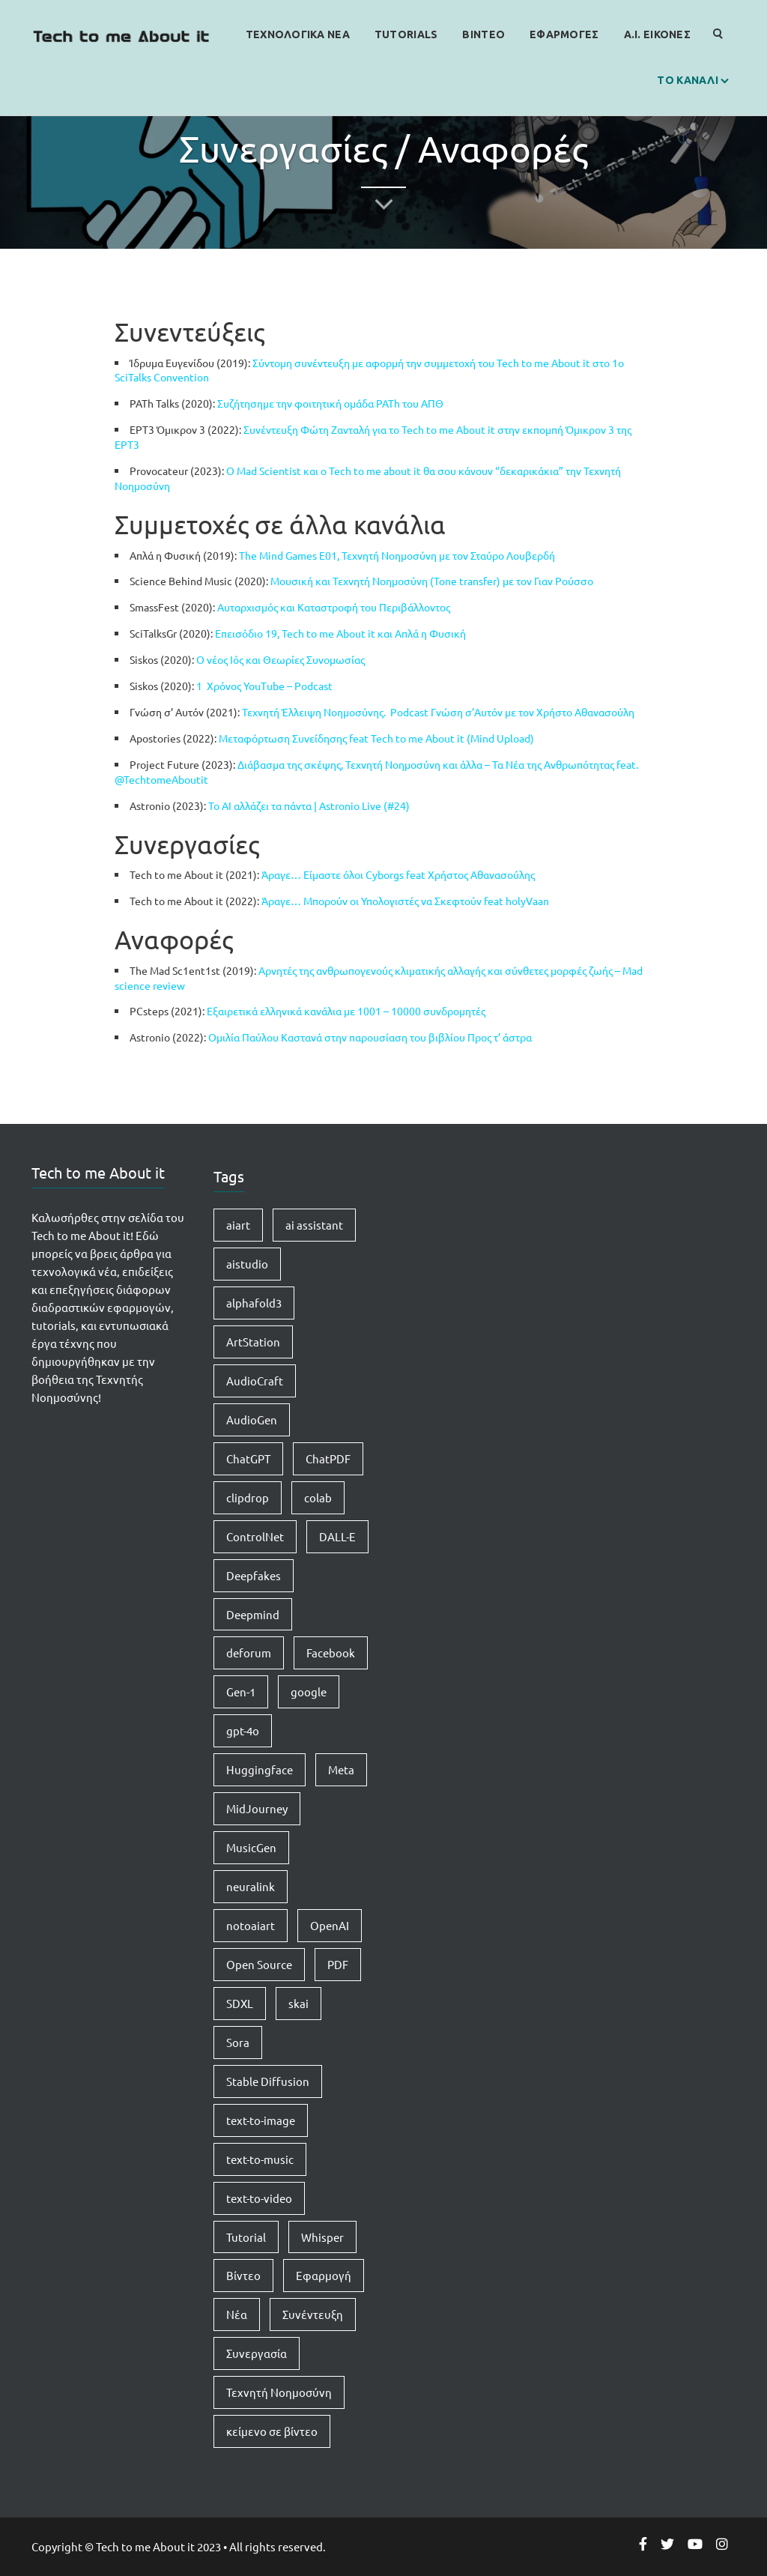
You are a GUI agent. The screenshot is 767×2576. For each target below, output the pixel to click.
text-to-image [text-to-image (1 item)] (260, 2120)
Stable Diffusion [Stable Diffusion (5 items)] (267, 2081)
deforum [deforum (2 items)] (248, 1652)
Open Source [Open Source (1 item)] (259, 1964)
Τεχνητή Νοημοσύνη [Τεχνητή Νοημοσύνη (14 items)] (279, 2392)
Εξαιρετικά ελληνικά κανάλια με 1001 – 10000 (315, 1011)
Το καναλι (687, 80)
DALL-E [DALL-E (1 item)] (337, 1536)
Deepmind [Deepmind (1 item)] (252, 1614)
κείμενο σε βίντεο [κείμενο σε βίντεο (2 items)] (272, 2431)
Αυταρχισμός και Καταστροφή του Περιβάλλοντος (333, 607)
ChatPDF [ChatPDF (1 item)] (328, 1458)
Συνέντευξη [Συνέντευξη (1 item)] (312, 2314)
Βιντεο (483, 34)
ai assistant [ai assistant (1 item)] (314, 1225)
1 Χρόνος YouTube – (244, 685)
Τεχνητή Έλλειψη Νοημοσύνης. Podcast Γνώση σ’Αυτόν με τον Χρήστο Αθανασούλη (438, 712)
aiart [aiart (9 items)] (238, 1225)
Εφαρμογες (564, 34)
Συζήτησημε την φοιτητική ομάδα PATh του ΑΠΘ (330, 403)
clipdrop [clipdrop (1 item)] (247, 1497)
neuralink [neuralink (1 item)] (250, 1886)
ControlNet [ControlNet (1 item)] (255, 1536)
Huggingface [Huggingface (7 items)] (259, 1769)
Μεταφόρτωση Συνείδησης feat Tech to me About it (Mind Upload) (376, 738)
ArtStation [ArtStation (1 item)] (253, 1341)
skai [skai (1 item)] (298, 2003)
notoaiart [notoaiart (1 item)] (250, 1925)
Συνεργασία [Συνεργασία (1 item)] (256, 2353)
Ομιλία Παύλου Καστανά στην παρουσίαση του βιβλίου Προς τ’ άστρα (370, 1037)
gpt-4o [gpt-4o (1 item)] (242, 1730)
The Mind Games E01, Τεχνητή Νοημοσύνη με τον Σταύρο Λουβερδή (398, 555)
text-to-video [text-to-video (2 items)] (259, 2198)
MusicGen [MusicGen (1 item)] (251, 1847)
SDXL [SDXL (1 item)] (239, 2003)
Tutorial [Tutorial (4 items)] (246, 2237)
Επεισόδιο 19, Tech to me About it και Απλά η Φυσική (340, 633)
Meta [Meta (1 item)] (341, 1769)
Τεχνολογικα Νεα (298, 34)
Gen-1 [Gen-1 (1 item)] (240, 1691)
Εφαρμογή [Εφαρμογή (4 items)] (323, 2275)
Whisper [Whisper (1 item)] (322, 2237)
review (169, 985)
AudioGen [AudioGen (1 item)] (251, 1419)
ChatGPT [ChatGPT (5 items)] (248, 1458)
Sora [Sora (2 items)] (237, 2042)
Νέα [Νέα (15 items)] (236, 2314)
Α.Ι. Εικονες (657, 34)
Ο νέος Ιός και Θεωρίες (251, 659)
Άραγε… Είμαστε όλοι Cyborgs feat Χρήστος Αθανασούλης (398, 874)
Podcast (313, 685)
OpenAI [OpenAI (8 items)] (329, 1925)
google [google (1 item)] (309, 1691)
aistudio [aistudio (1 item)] (247, 1264)
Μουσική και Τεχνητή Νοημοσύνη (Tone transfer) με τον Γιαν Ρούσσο (431, 580)
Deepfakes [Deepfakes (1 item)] (253, 1575)
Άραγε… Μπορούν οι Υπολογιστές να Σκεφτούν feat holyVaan (405, 900)
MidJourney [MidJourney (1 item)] (257, 1808)
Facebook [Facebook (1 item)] (330, 1652)
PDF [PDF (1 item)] (337, 1964)
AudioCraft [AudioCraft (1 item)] (254, 1380)
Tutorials (406, 34)
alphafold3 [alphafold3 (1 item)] (254, 1302)
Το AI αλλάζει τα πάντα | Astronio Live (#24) (309, 805)
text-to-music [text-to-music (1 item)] (260, 2159)
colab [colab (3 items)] (318, 1497)
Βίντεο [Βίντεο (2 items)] (243, 2275)
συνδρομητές (454, 1011)
